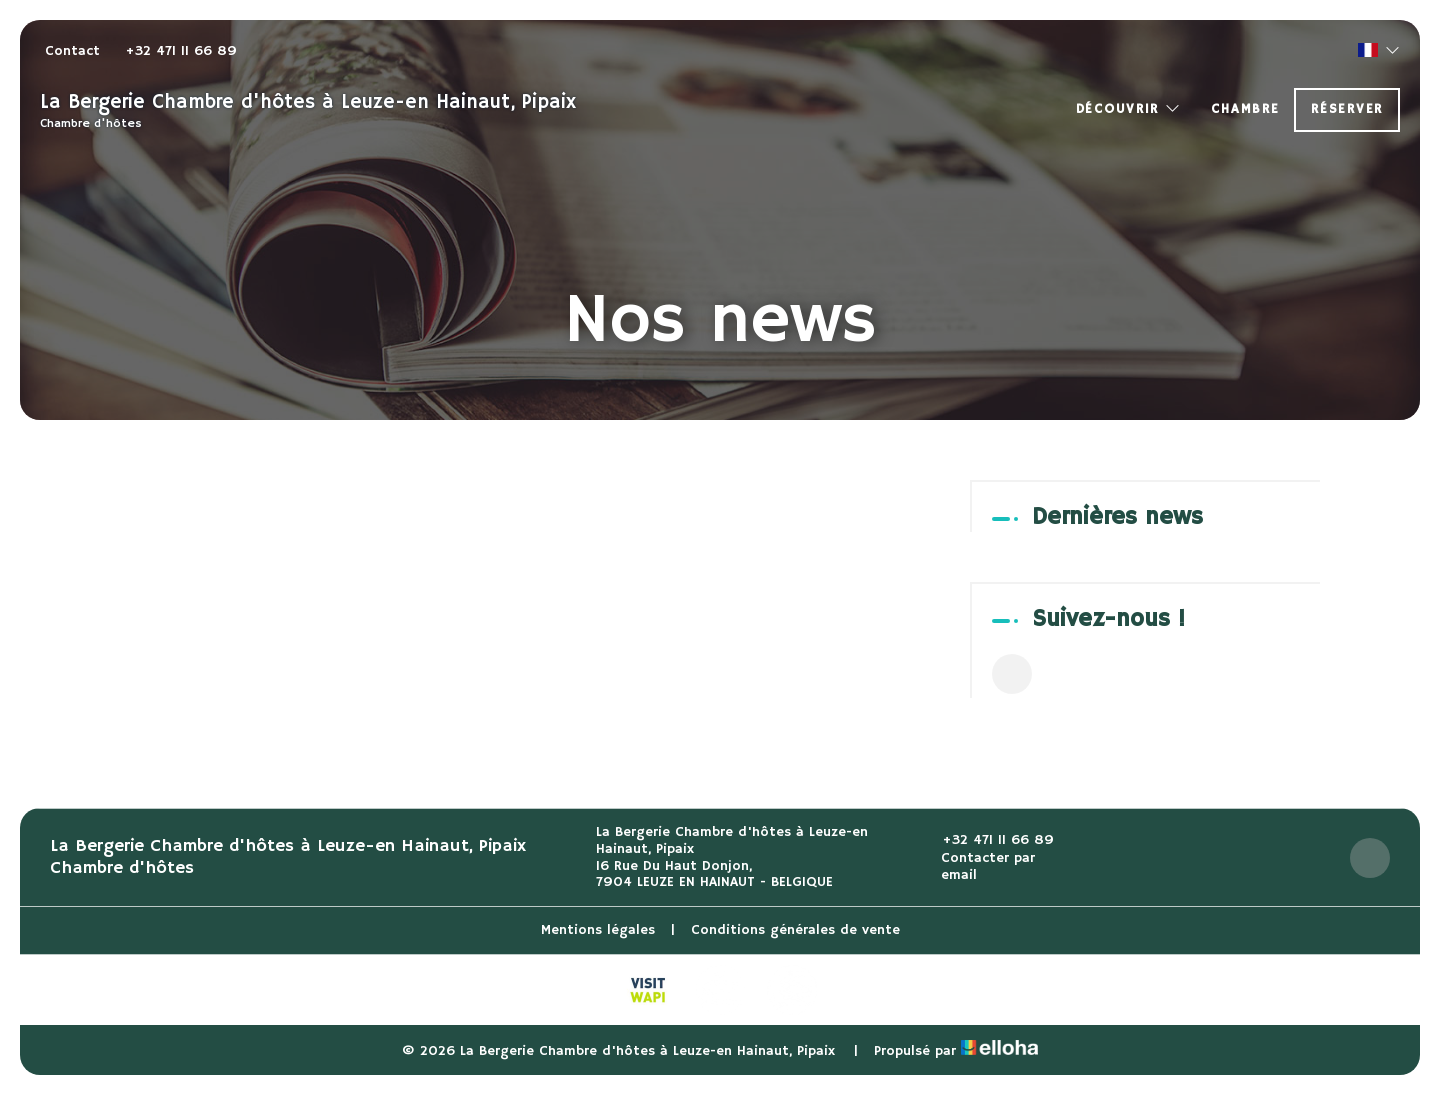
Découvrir (1129, 109)
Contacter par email (977, 867)
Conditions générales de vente (795, 930)
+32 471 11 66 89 (986, 841)
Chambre (1245, 109)
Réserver (1347, 109)
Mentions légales (598, 930)
